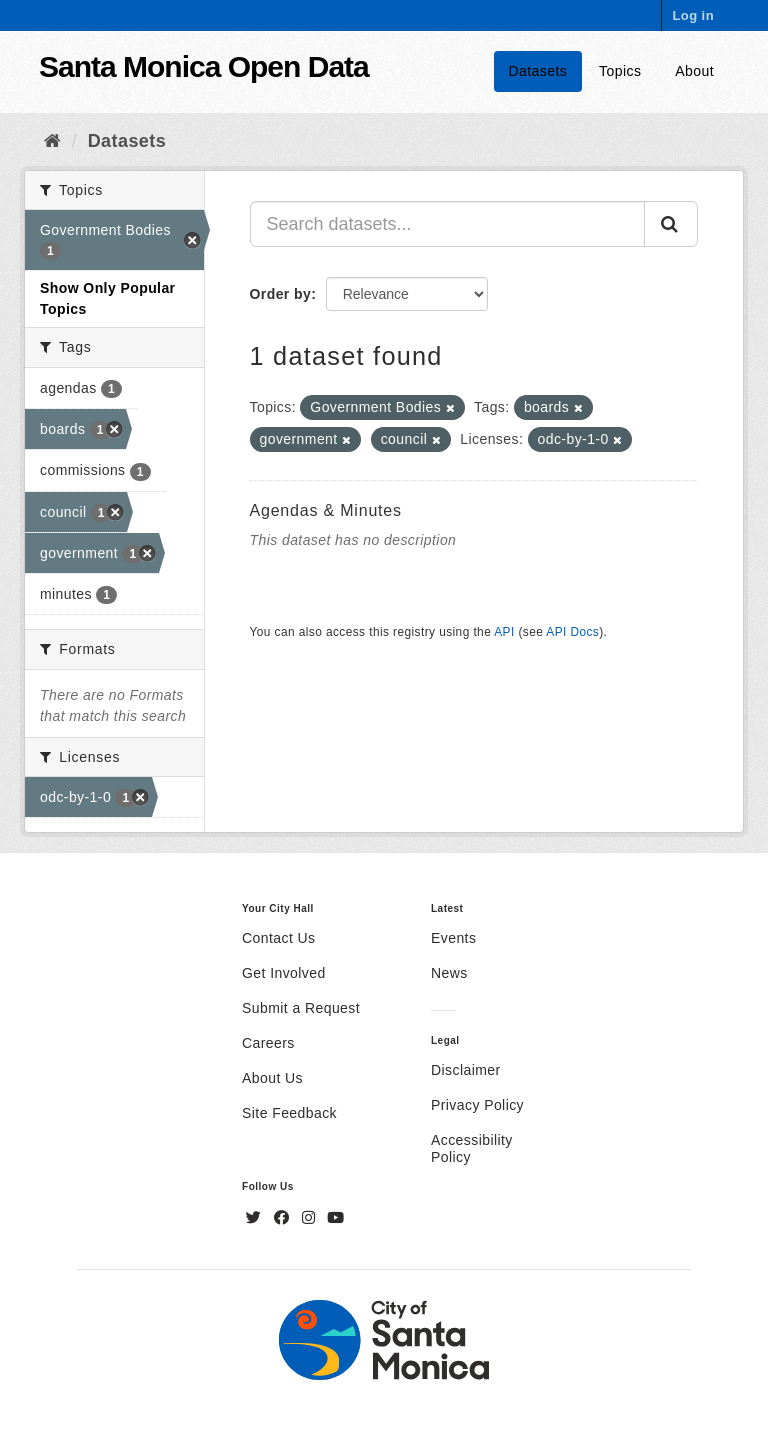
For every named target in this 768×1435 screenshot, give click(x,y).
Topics (620, 71)
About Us (272, 1078)
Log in (693, 15)
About (694, 71)
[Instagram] (311, 1218)
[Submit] (671, 224)
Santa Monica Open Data (204, 66)
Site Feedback (289, 1113)
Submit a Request (301, 1008)
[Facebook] (284, 1218)
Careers (268, 1043)
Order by (281, 294)
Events (453, 938)
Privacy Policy (477, 1105)
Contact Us (278, 938)
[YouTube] (335, 1218)
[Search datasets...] (448, 224)
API (504, 632)
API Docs (572, 632)
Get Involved (284, 973)
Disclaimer (466, 1070)
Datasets (538, 71)
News (449, 973)
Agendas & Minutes (326, 510)
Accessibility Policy (472, 1148)
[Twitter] (256, 1218)
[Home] (52, 141)
